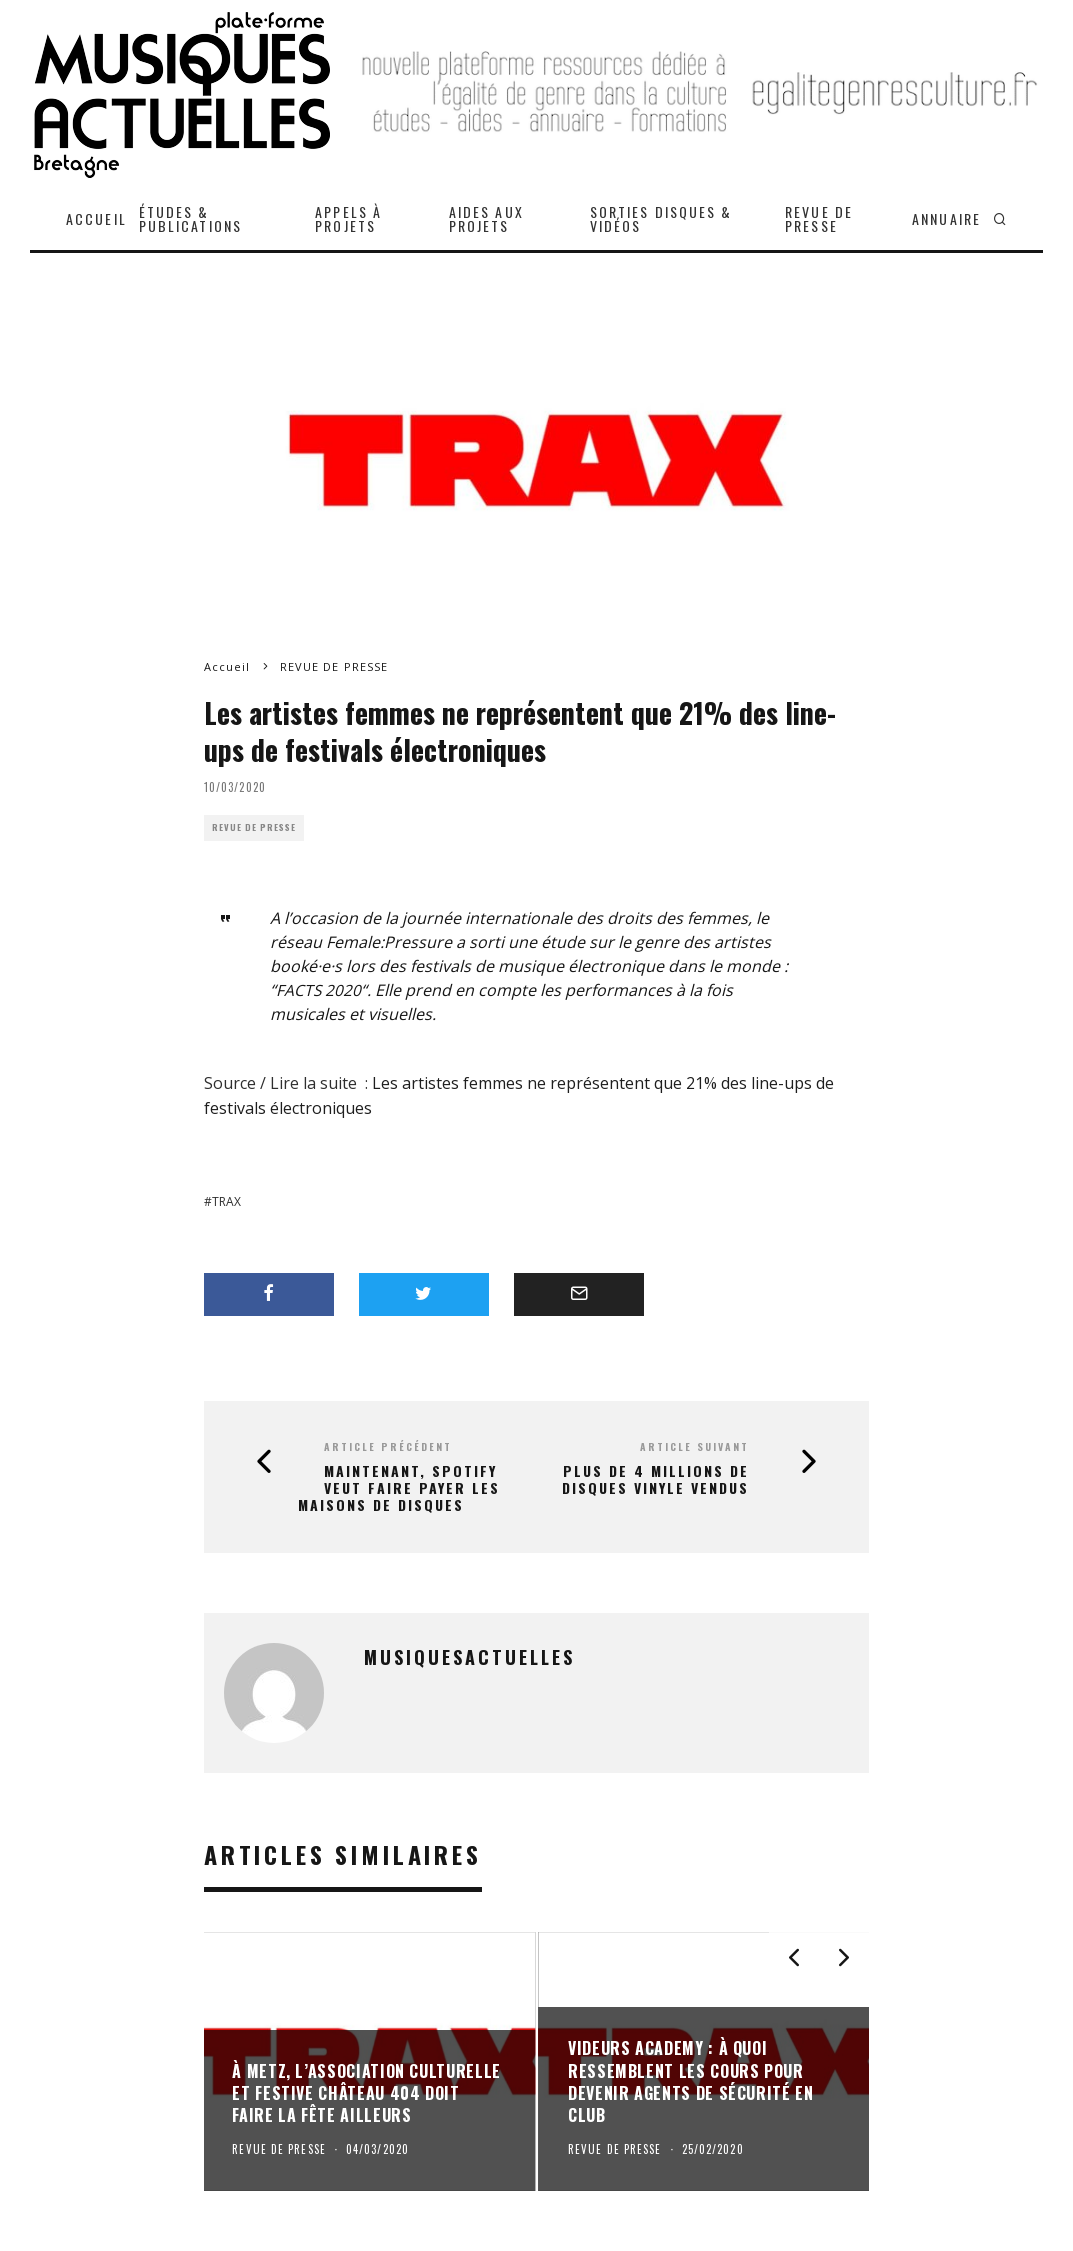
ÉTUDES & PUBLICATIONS (190, 218)
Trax (226, 1201)
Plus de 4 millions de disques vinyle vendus (655, 1480)
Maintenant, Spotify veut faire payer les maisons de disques (399, 1488)
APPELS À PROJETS (348, 218)
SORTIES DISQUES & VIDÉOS (661, 218)
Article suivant (694, 1446)
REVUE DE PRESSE (819, 218)
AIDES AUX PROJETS (486, 218)
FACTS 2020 (319, 990)
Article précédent (388, 1446)
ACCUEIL (96, 218)
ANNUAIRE (946, 218)
